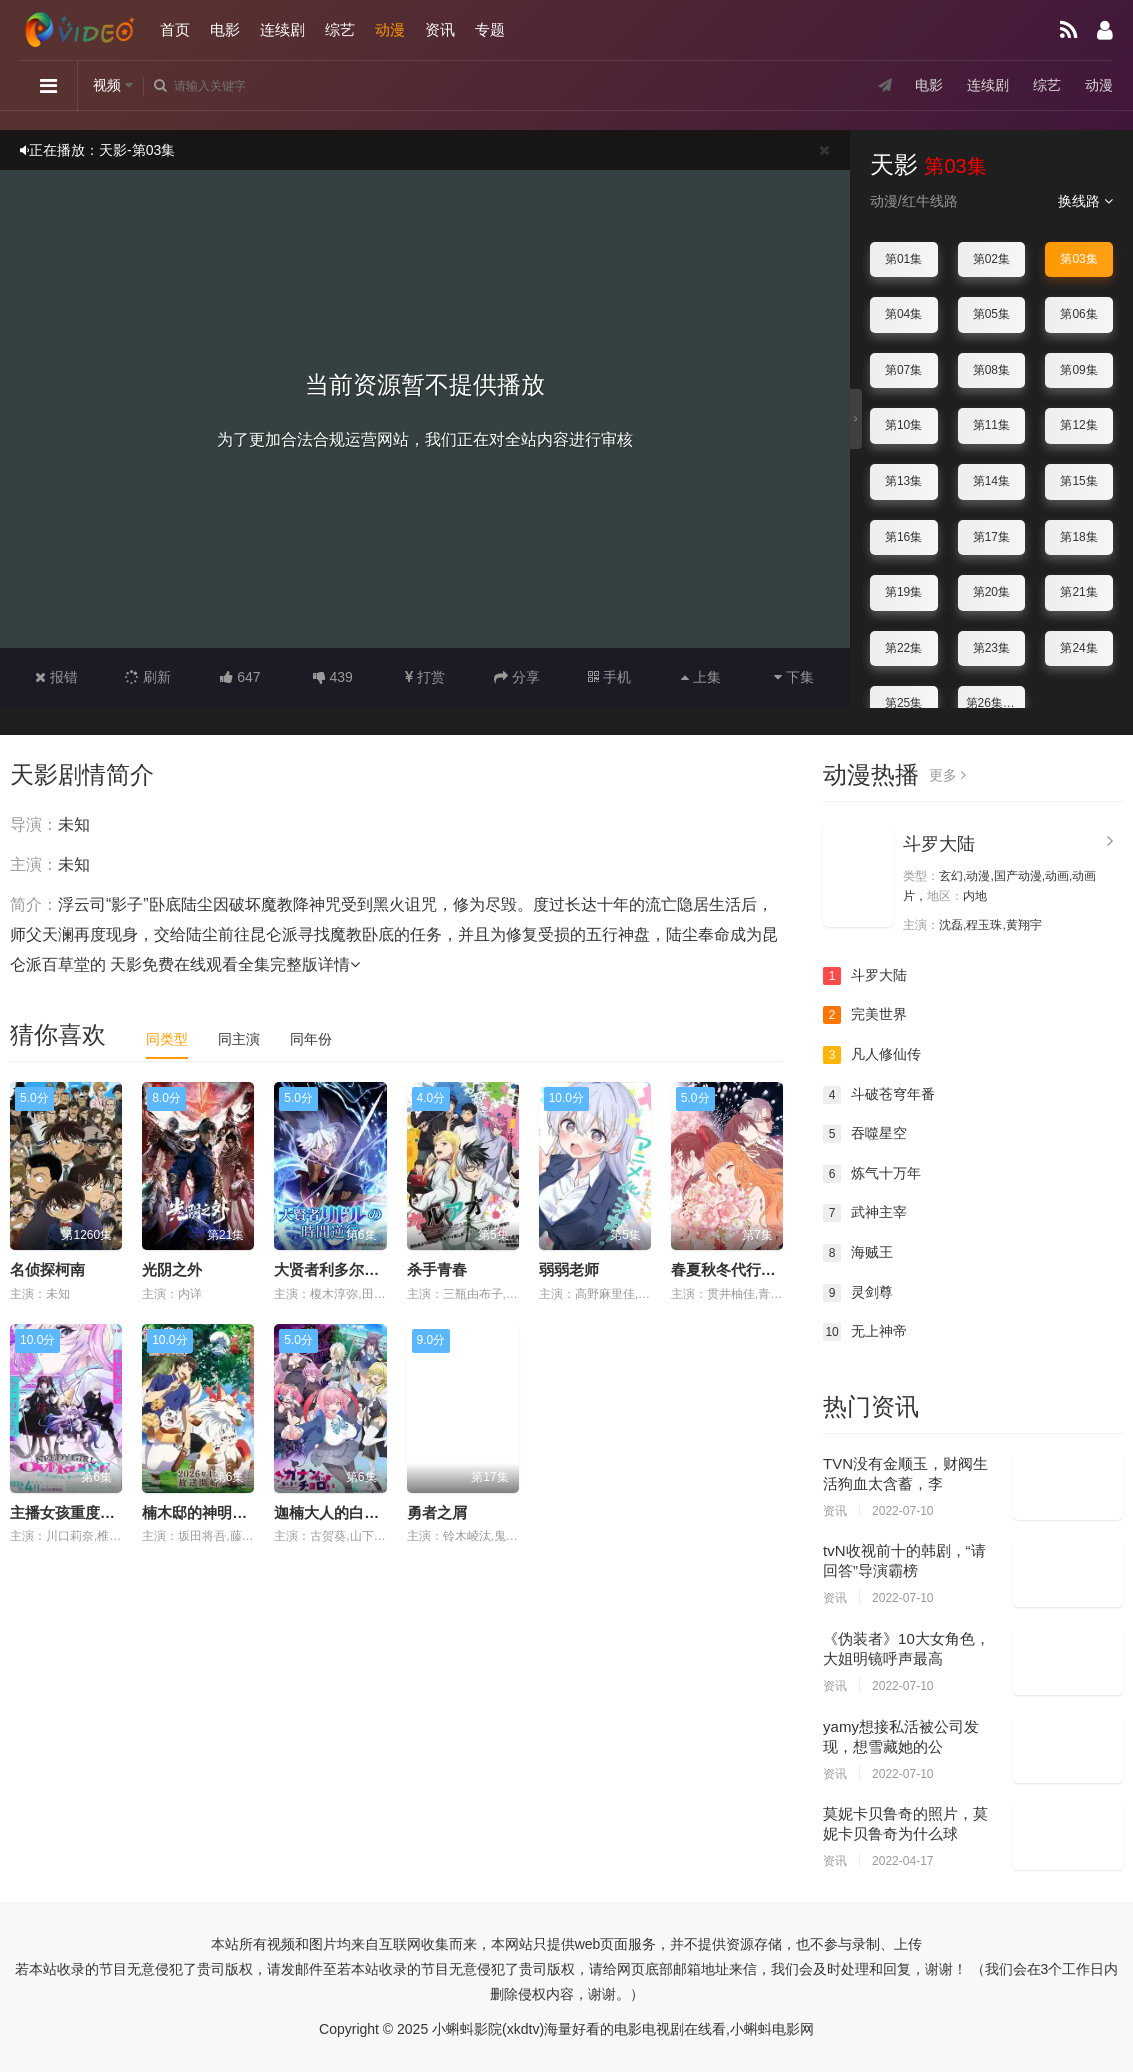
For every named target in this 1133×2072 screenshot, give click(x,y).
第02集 (991, 259)
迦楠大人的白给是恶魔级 (356, 1512)
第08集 (991, 370)
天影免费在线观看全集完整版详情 (235, 964)
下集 (794, 677)
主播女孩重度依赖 (70, 1512)
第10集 (903, 425)
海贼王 (858, 1253)
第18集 (1078, 537)
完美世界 (865, 1015)
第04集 (903, 314)
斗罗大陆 (939, 844)
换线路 (1085, 201)
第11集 (991, 425)
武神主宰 (865, 1213)
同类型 (167, 1039)
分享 (517, 677)
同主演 (239, 1039)
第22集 (903, 648)
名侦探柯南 (47, 1269)
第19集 (903, 592)
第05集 (991, 314)
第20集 (991, 592)
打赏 (425, 677)
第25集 (903, 703)
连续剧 (282, 29)
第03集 (1078, 259)
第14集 (991, 481)
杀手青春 (437, 1269)
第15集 (1078, 481)
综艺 (340, 29)
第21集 (1078, 592)
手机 (609, 677)
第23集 (991, 648)
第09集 (1078, 370)
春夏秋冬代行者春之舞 (746, 1269)
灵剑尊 (858, 1293)
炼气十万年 (872, 1174)
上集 (701, 677)
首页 (175, 29)
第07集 (903, 370)
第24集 (1078, 648)
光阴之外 (172, 1269)
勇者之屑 (437, 1512)
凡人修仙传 (872, 1055)
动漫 (390, 29)
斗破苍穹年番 (879, 1095)
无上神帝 (865, 1332)
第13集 (903, 481)
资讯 (440, 29)
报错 (56, 677)
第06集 (1078, 314)
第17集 (991, 537)
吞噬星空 (865, 1134)
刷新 (148, 677)
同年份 (311, 1039)
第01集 (903, 259)
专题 (490, 29)
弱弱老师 (569, 1269)
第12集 (1078, 425)
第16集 (903, 537)
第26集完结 (996, 703)
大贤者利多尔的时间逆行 (356, 1269)
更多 (947, 775)
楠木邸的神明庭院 (202, 1512)
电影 (225, 29)
